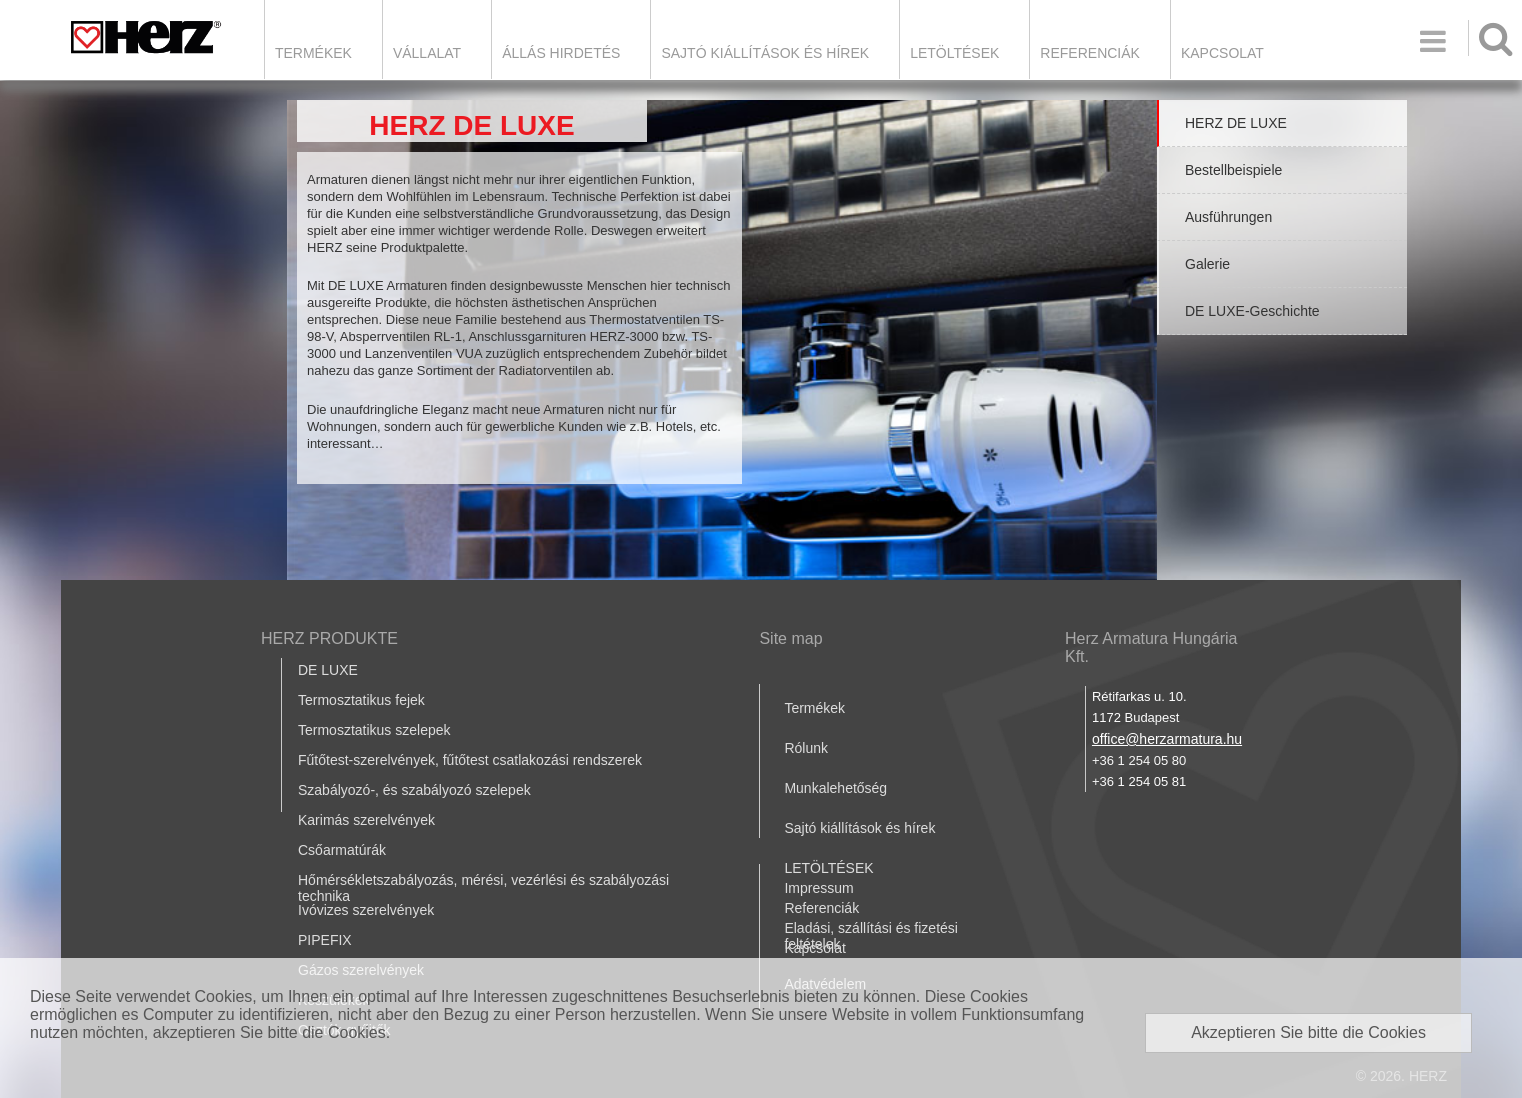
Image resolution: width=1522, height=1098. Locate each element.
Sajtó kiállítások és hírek (765, 53)
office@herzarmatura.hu (1167, 739)
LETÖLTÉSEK (954, 53)
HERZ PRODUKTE (329, 638)
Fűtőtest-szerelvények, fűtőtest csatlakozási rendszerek (470, 760)
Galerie (1207, 264)
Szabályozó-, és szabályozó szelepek (414, 790)
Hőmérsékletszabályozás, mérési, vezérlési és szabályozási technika (483, 888)
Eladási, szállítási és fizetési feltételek (871, 936)
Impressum (818, 888)
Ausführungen (1228, 217)
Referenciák (1090, 53)
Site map (790, 638)
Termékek (313, 53)
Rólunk (806, 748)
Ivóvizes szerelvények (366, 910)
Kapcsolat (1222, 53)
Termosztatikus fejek (361, 700)
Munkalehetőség (835, 788)
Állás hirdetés (561, 53)
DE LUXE (328, 670)
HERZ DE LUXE (1236, 123)
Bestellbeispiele (1233, 170)
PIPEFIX (325, 940)
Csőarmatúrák (342, 850)
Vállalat (427, 53)
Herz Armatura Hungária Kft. (1151, 647)
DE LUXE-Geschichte (1252, 311)
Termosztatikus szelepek (374, 730)
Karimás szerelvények (366, 820)
